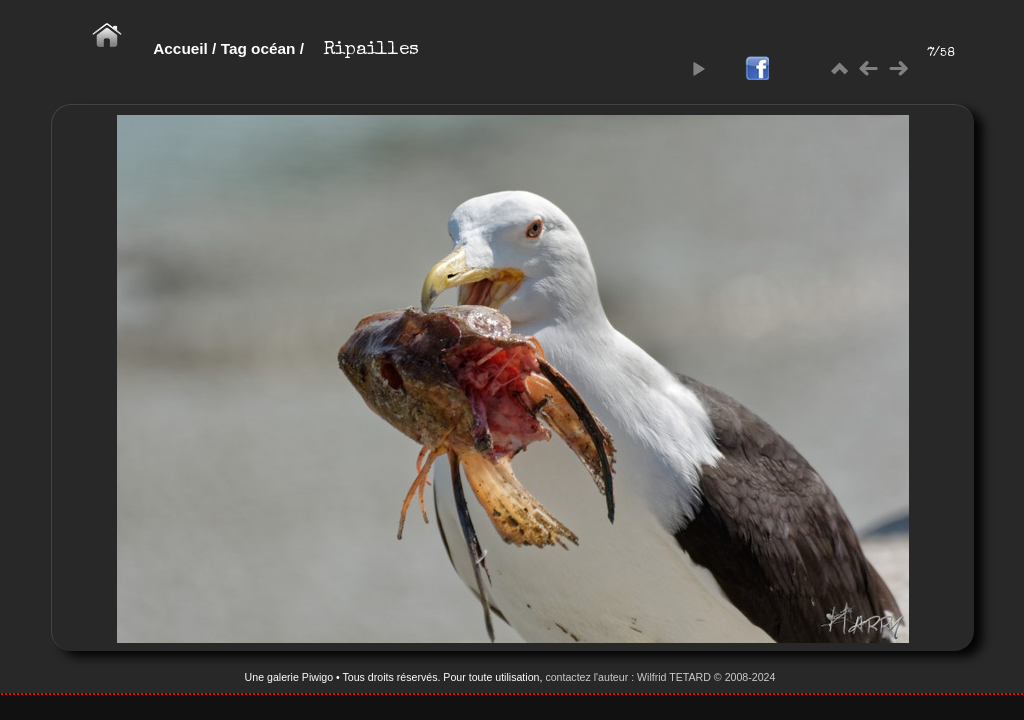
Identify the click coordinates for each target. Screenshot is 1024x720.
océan (273, 48)
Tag (234, 48)
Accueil (180, 48)
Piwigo (317, 677)
